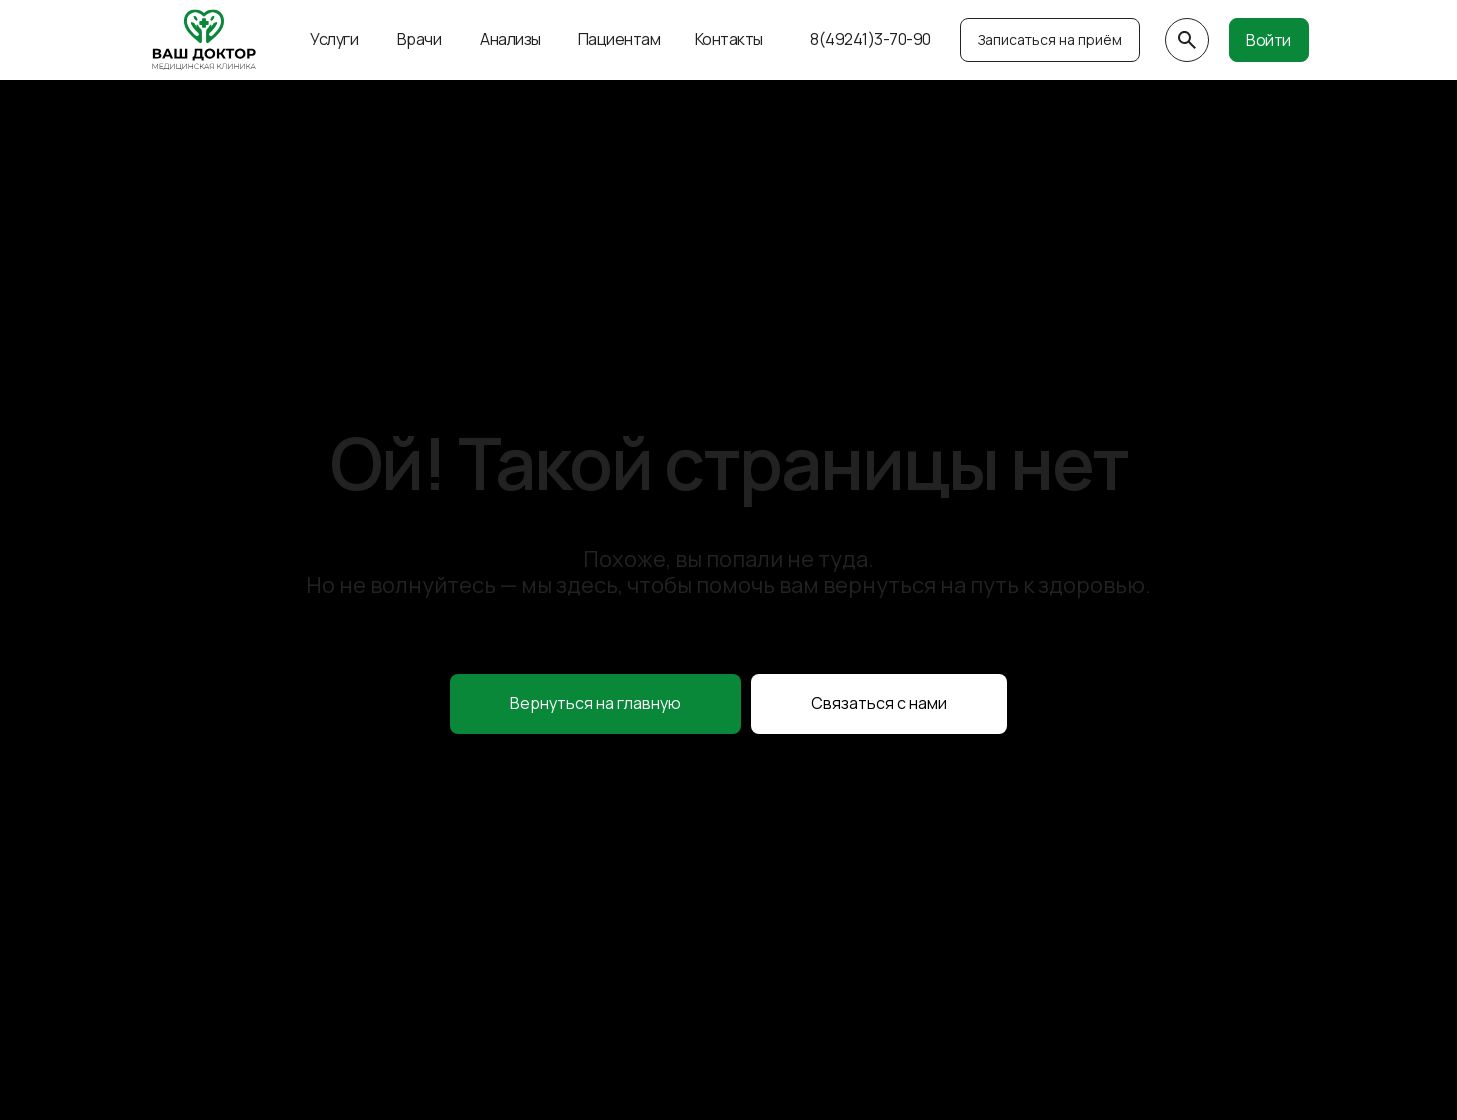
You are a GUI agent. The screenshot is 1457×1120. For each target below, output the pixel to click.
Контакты (729, 39)
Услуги (334, 39)
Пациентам (619, 39)
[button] (879, 704)
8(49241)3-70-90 (870, 39)
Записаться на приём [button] (1050, 39)
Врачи (419, 39)
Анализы (510, 39)
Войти (1268, 40)
